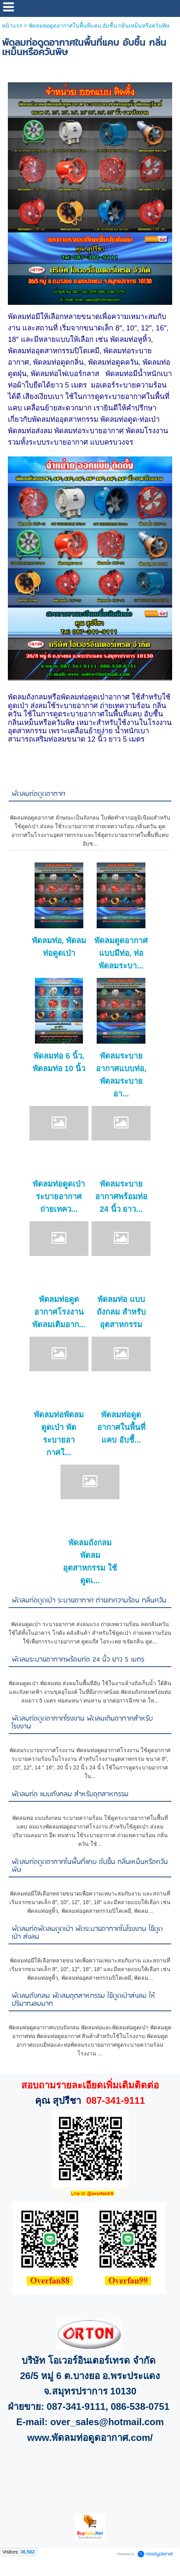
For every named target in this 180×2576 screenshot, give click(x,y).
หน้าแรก (12, 25)
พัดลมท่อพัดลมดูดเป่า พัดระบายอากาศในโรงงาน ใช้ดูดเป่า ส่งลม (87, 1933)
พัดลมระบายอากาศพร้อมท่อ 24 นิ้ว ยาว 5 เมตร (78, 1659)
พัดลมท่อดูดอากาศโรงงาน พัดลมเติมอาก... (59, 1312)
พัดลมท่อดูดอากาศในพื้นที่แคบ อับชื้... (121, 1427)
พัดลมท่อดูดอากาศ (38, 794)
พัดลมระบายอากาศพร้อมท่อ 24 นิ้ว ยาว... (121, 1196)
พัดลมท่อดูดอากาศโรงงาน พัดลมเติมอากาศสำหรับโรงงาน (82, 1722)
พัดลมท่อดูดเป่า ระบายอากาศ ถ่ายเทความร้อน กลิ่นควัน (89, 1600)
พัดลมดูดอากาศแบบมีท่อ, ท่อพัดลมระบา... (121, 953)
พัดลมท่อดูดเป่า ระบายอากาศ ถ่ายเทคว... (59, 1196)
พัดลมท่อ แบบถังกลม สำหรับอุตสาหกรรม (121, 1312)
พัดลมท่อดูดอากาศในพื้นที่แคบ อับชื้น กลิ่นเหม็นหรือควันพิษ (90, 1866)
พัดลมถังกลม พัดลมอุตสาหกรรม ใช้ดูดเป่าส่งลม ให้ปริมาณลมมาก (83, 2000)
